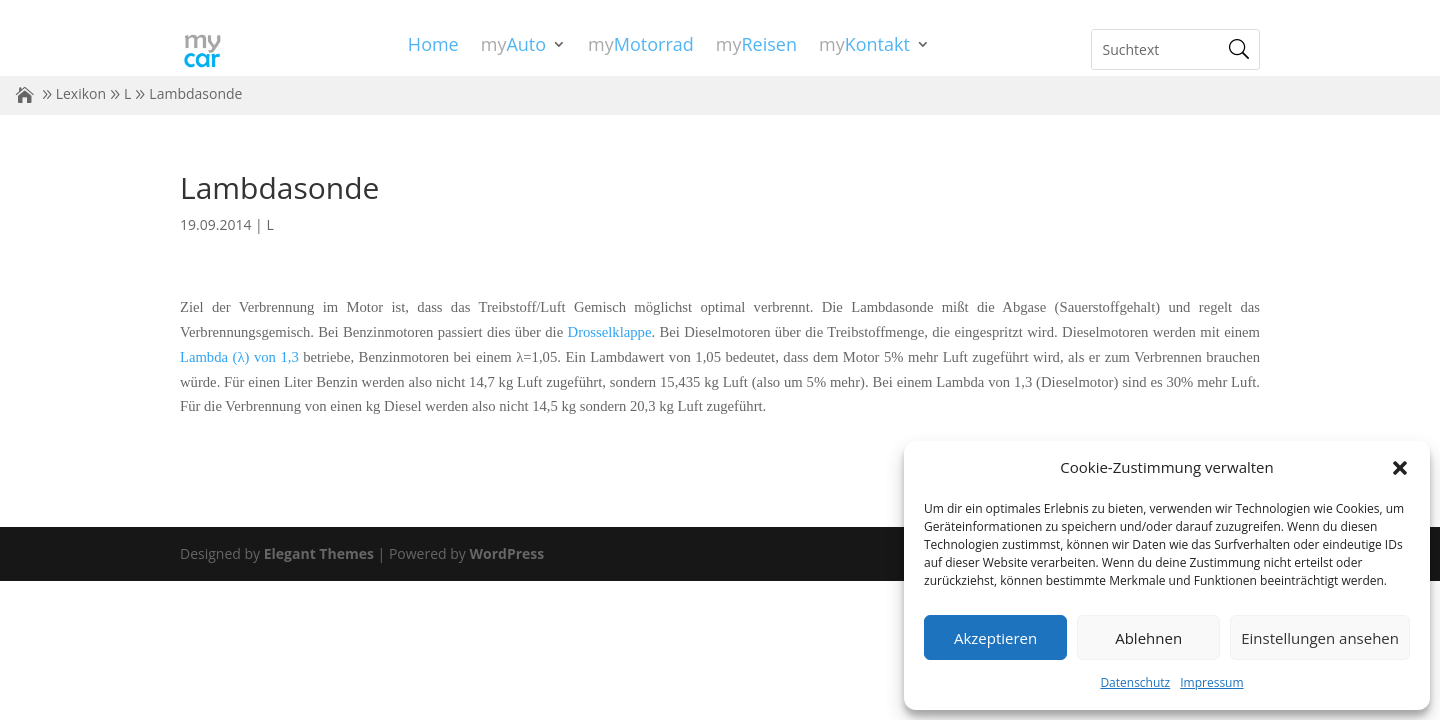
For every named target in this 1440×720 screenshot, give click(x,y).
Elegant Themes (319, 553)
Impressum (1211, 682)
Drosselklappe (610, 332)
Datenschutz (1135, 682)
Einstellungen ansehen (1320, 638)
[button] (1400, 468)
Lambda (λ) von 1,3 (239, 357)
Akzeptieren (995, 638)
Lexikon (81, 93)
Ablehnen (1148, 638)
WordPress (506, 553)
